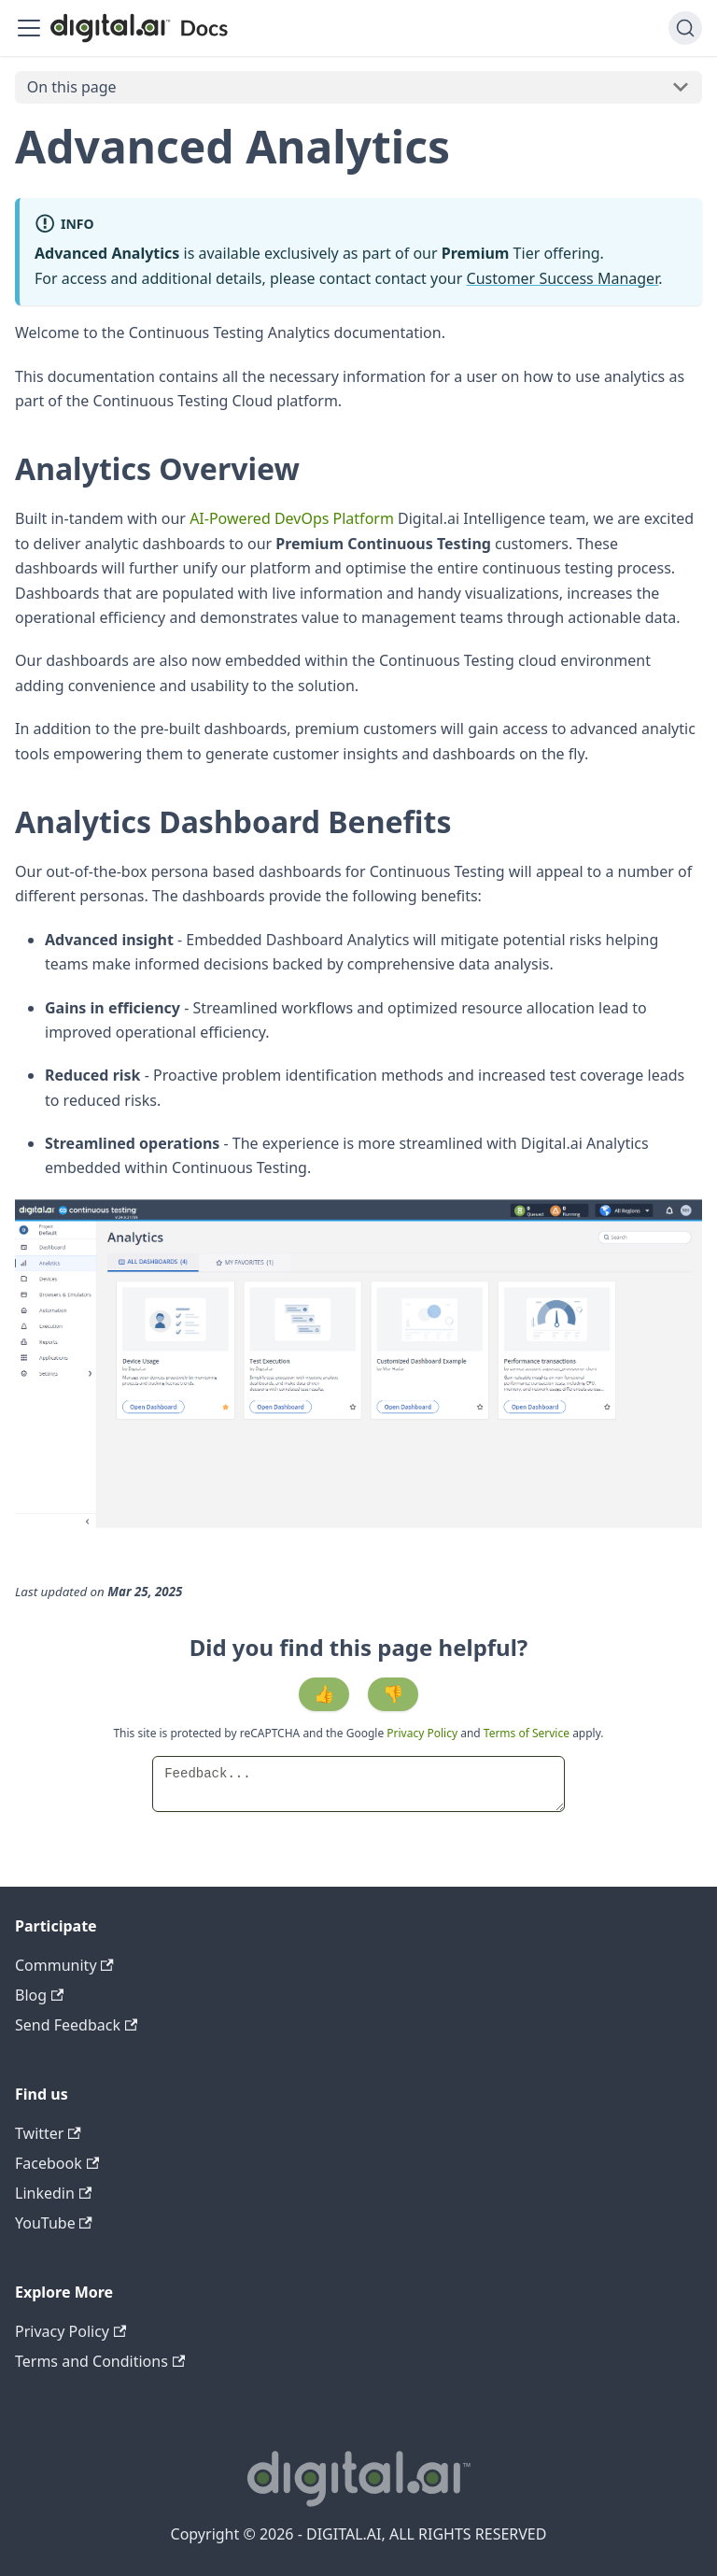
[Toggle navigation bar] (29, 28)
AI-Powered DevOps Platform (292, 518)
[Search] (685, 28)
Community (64, 1965)
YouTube (53, 2223)
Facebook (57, 2163)
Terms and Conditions (100, 2361)
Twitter (48, 2133)
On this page (72, 87)
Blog (39, 1995)
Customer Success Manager (563, 278)
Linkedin (53, 2193)
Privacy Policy (423, 1733)
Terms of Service (526, 1733)
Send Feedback (76, 2025)
